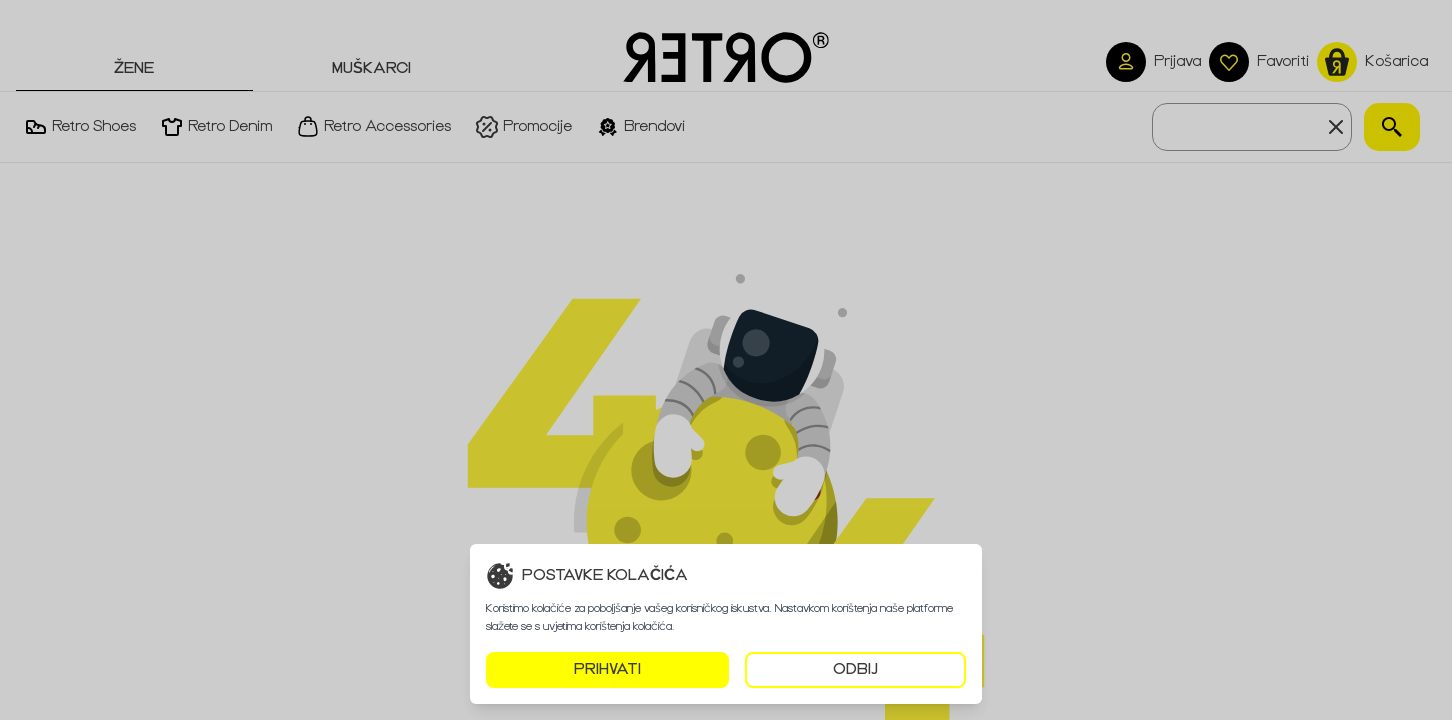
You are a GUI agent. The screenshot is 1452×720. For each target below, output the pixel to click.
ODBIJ (855, 669)
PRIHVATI (607, 669)
